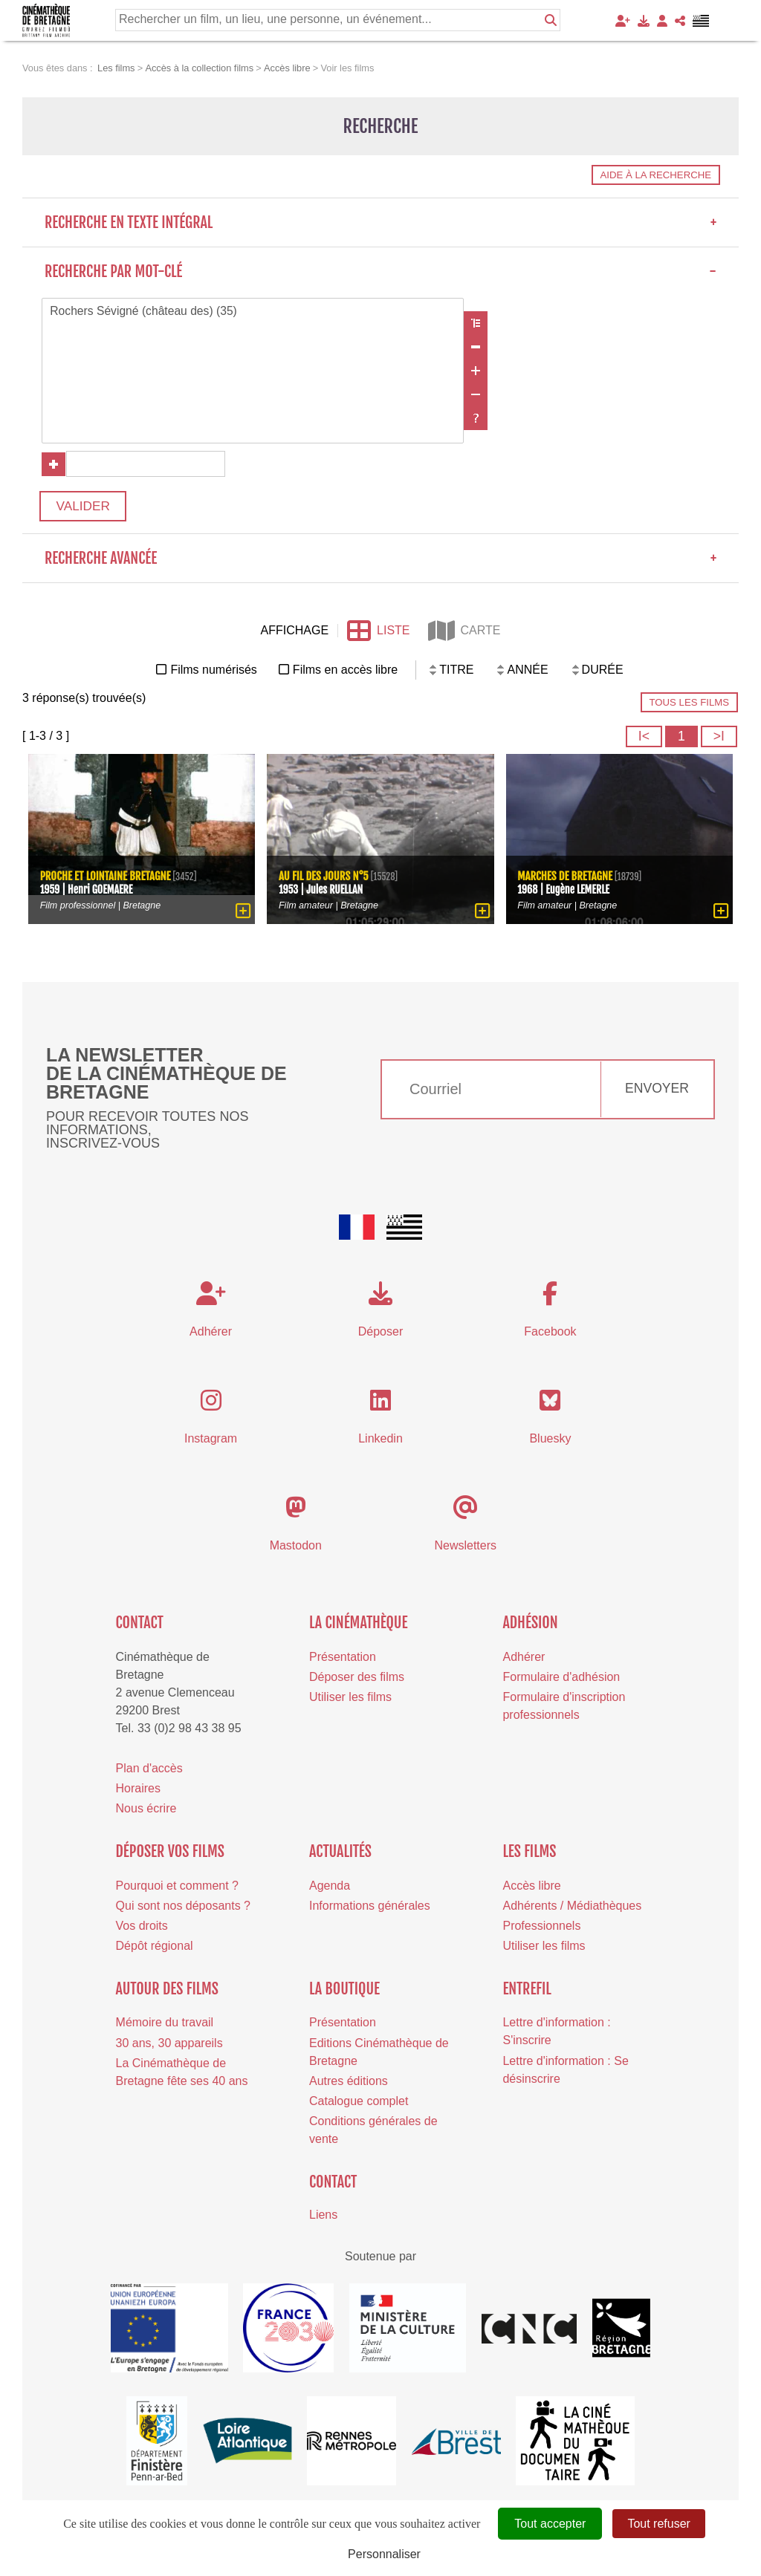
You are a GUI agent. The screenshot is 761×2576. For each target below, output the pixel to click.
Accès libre (531, 1889)
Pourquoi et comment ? (177, 1889)
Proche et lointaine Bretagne (107, 878)
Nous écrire (146, 1812)
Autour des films (167, 1992)
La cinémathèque (358, 1626)
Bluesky (550, 1442)
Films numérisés (213, 673)
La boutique (344, 1992)
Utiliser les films (350, 1700)
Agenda (329, 1889)
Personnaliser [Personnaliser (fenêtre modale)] (384, 2554)
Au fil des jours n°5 (324, 878)
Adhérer (523, 1660)
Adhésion (529, 1626)
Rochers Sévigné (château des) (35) (253, 312)
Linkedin (380, 1442)
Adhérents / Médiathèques (571, 1909)
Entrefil (526, 1992)
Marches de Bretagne (566, 878)
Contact (139, 1626)
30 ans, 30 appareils (169, 2046)
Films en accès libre (345, 673)
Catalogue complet (358, 2104)
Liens (323, 2218)
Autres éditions (348, 2084)
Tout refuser (658, 2523)
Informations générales (369, 1909)
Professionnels (541, 1929)
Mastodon (296, 1549)
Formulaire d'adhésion (561, 1680)
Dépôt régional (154, 1949)
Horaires (138, 1792)
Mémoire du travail (165, 2026)
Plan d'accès (149, 1772)
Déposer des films (356, 1680)
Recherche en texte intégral (380, 222)
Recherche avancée (380, 562)
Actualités (340, 1855)
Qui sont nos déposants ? (183, 1909)
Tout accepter (550, 2523)
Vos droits (142, 1929)
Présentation (342, 1660)
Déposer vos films (170, 1855)
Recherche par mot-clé (380, 271)
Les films (529, 1855)
